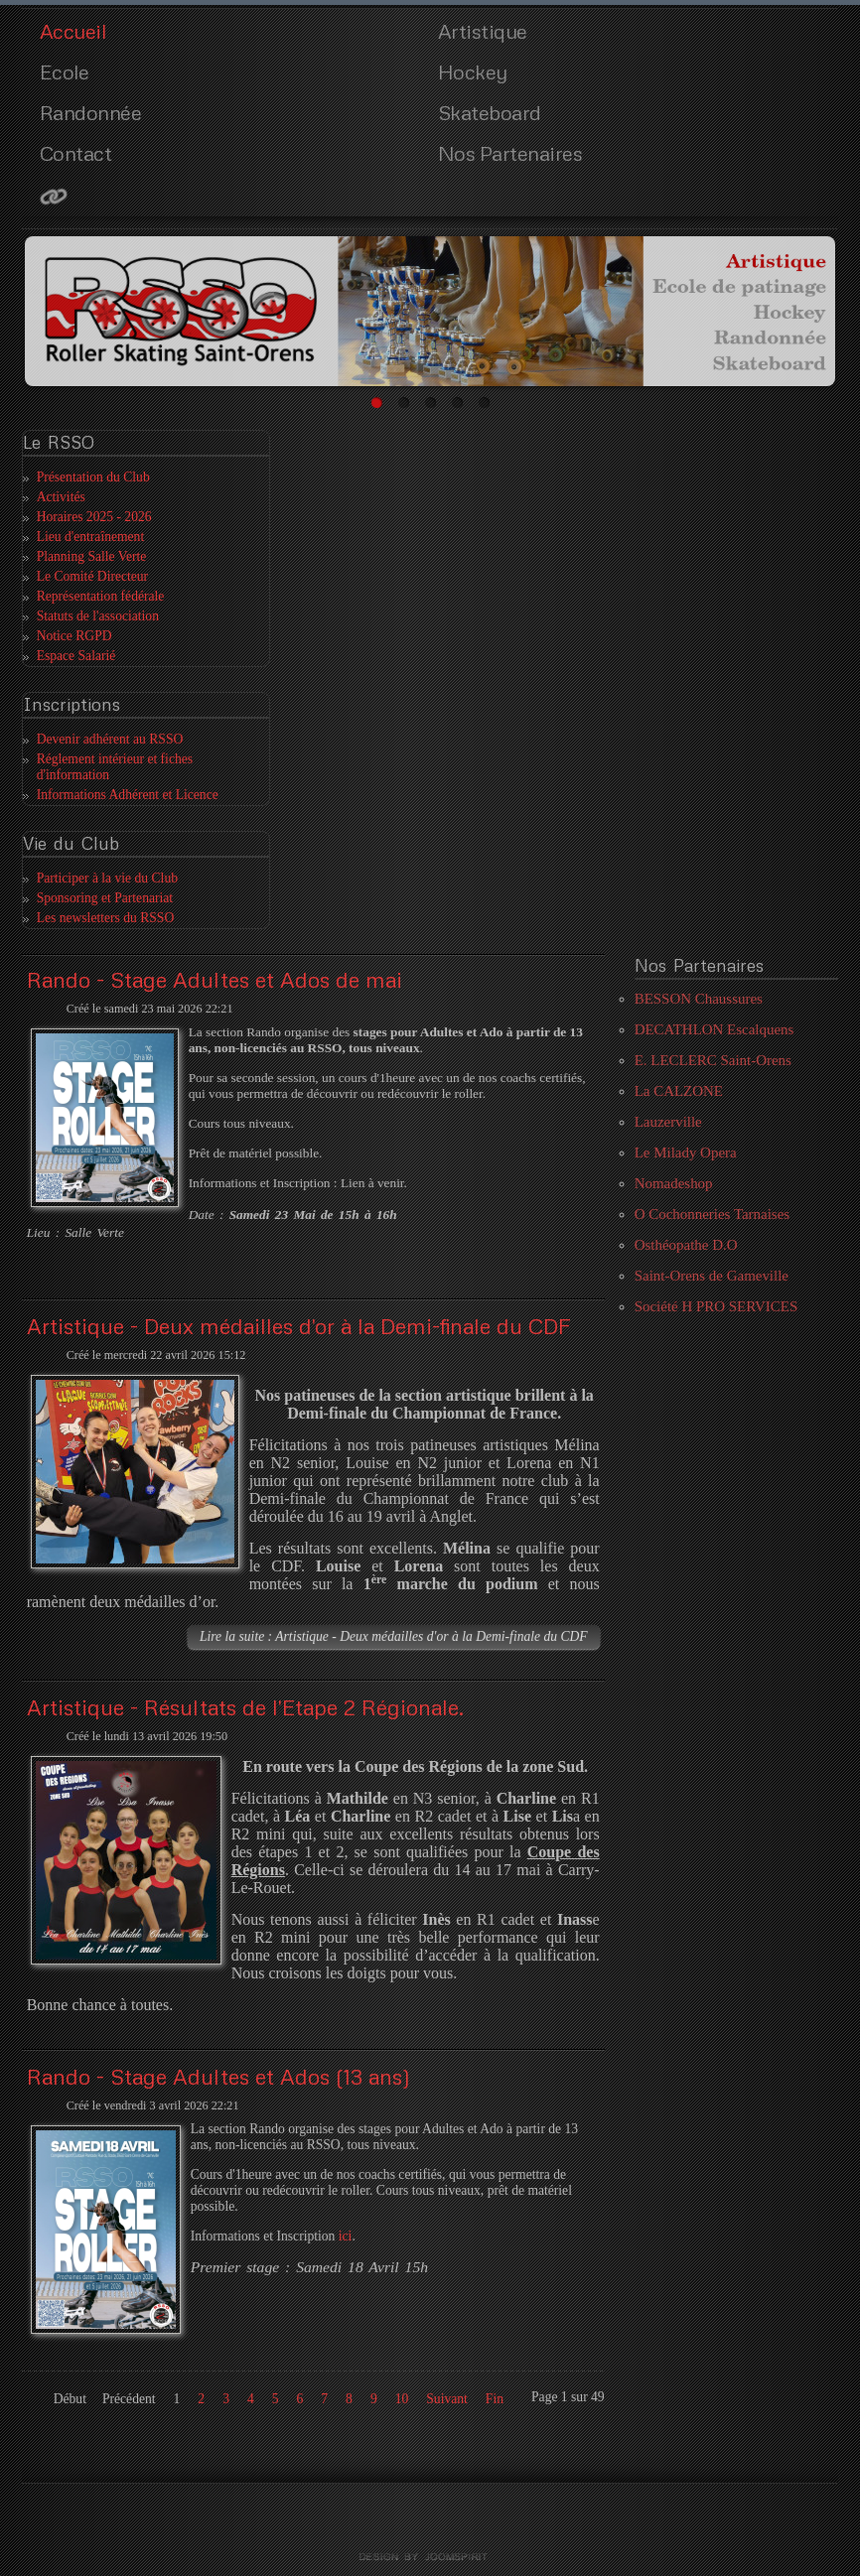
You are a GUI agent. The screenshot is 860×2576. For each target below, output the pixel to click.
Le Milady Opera (686, 1152)
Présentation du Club (93, 477)
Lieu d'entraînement (91, 536)
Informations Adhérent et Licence (127, 794)
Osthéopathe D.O (686, 1245)
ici (346, 2236)
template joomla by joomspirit (430, 2557)
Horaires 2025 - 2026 (94, 516)
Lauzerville (668, 1122)
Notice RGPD (74, 635)
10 (402, 2398)
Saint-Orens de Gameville (711, 1276)
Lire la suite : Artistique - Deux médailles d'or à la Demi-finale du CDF (394, 1636)
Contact (76, 153)
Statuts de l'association (98, 616)
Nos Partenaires (510, 153)
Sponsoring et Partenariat (105, 897)
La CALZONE (679, 1091)
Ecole (64, 71)
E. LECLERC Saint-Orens (713, 1060)
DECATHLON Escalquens (714, 1029)
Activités (61, 496)
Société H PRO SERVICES (716, 1306)
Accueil (73, 31)
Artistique (482, 31)
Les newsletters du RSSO (106, 917)
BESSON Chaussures (699, 999)
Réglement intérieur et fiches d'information (115, 766)
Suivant (447, 2398)
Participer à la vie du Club (107, 878)
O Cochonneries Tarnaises (712, 1214)
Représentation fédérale (101, 596)
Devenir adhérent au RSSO (110, 739)
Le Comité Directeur (92, 576)
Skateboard (489, 112)
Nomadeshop (674, 1183)
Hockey (472, 71)
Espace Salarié (76, 655)
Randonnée (91, 112)
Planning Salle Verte (92, 556)
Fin (494, 2398)
